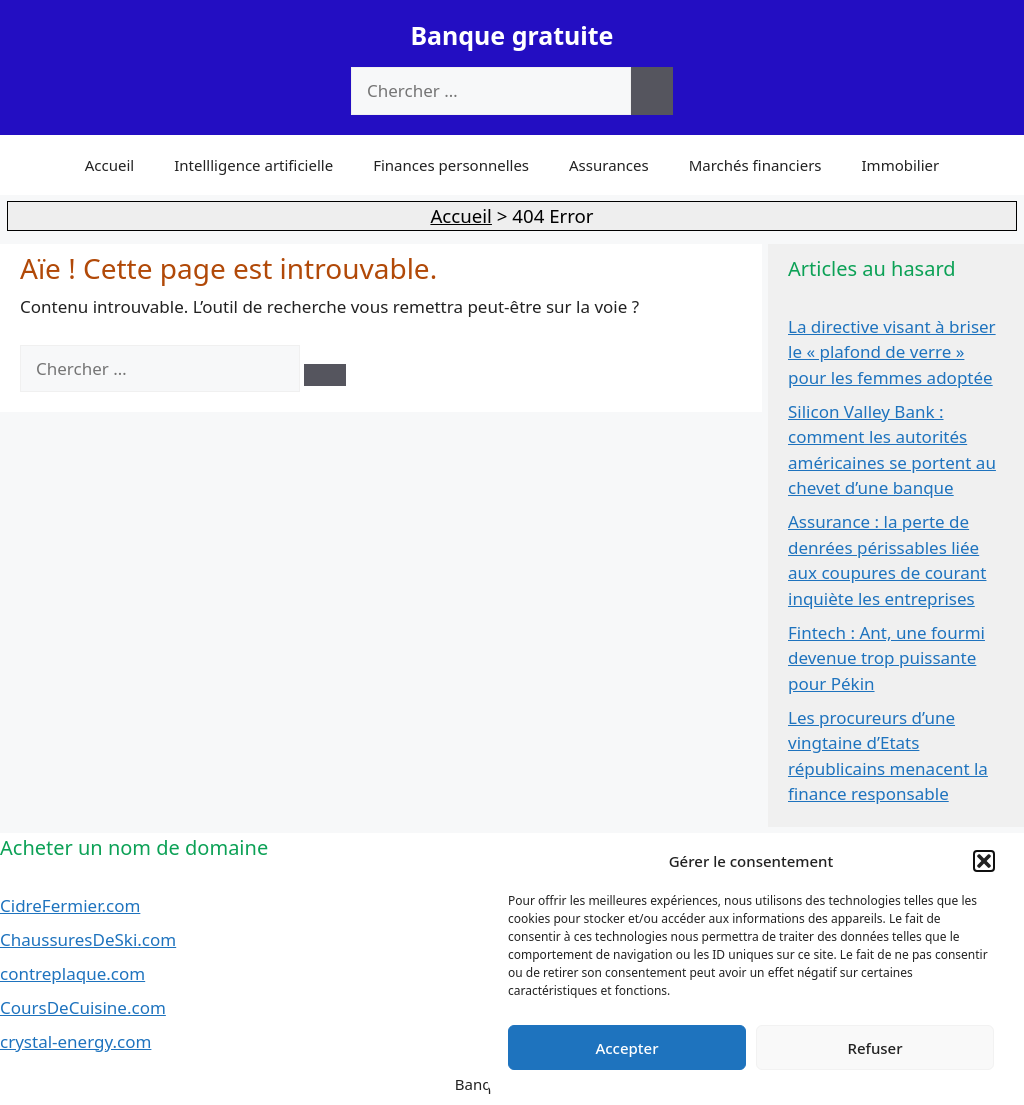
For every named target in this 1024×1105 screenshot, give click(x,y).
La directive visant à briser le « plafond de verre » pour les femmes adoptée (892, 352)
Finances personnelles (451, 165)
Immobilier (901, 165)
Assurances (609, 165)
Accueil (109, 165)
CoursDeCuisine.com (83, 1007)
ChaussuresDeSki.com (88, 939)
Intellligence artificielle (253, 165)
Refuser (874, 1048)
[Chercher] (652, 91)
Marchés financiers (755, 165)
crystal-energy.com (75, 1041)
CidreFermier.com (70, 905)
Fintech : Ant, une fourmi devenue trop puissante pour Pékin (886, 658)
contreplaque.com (72, 973)
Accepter (626, 1048)
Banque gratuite (511, 35)
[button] (984, 861)
